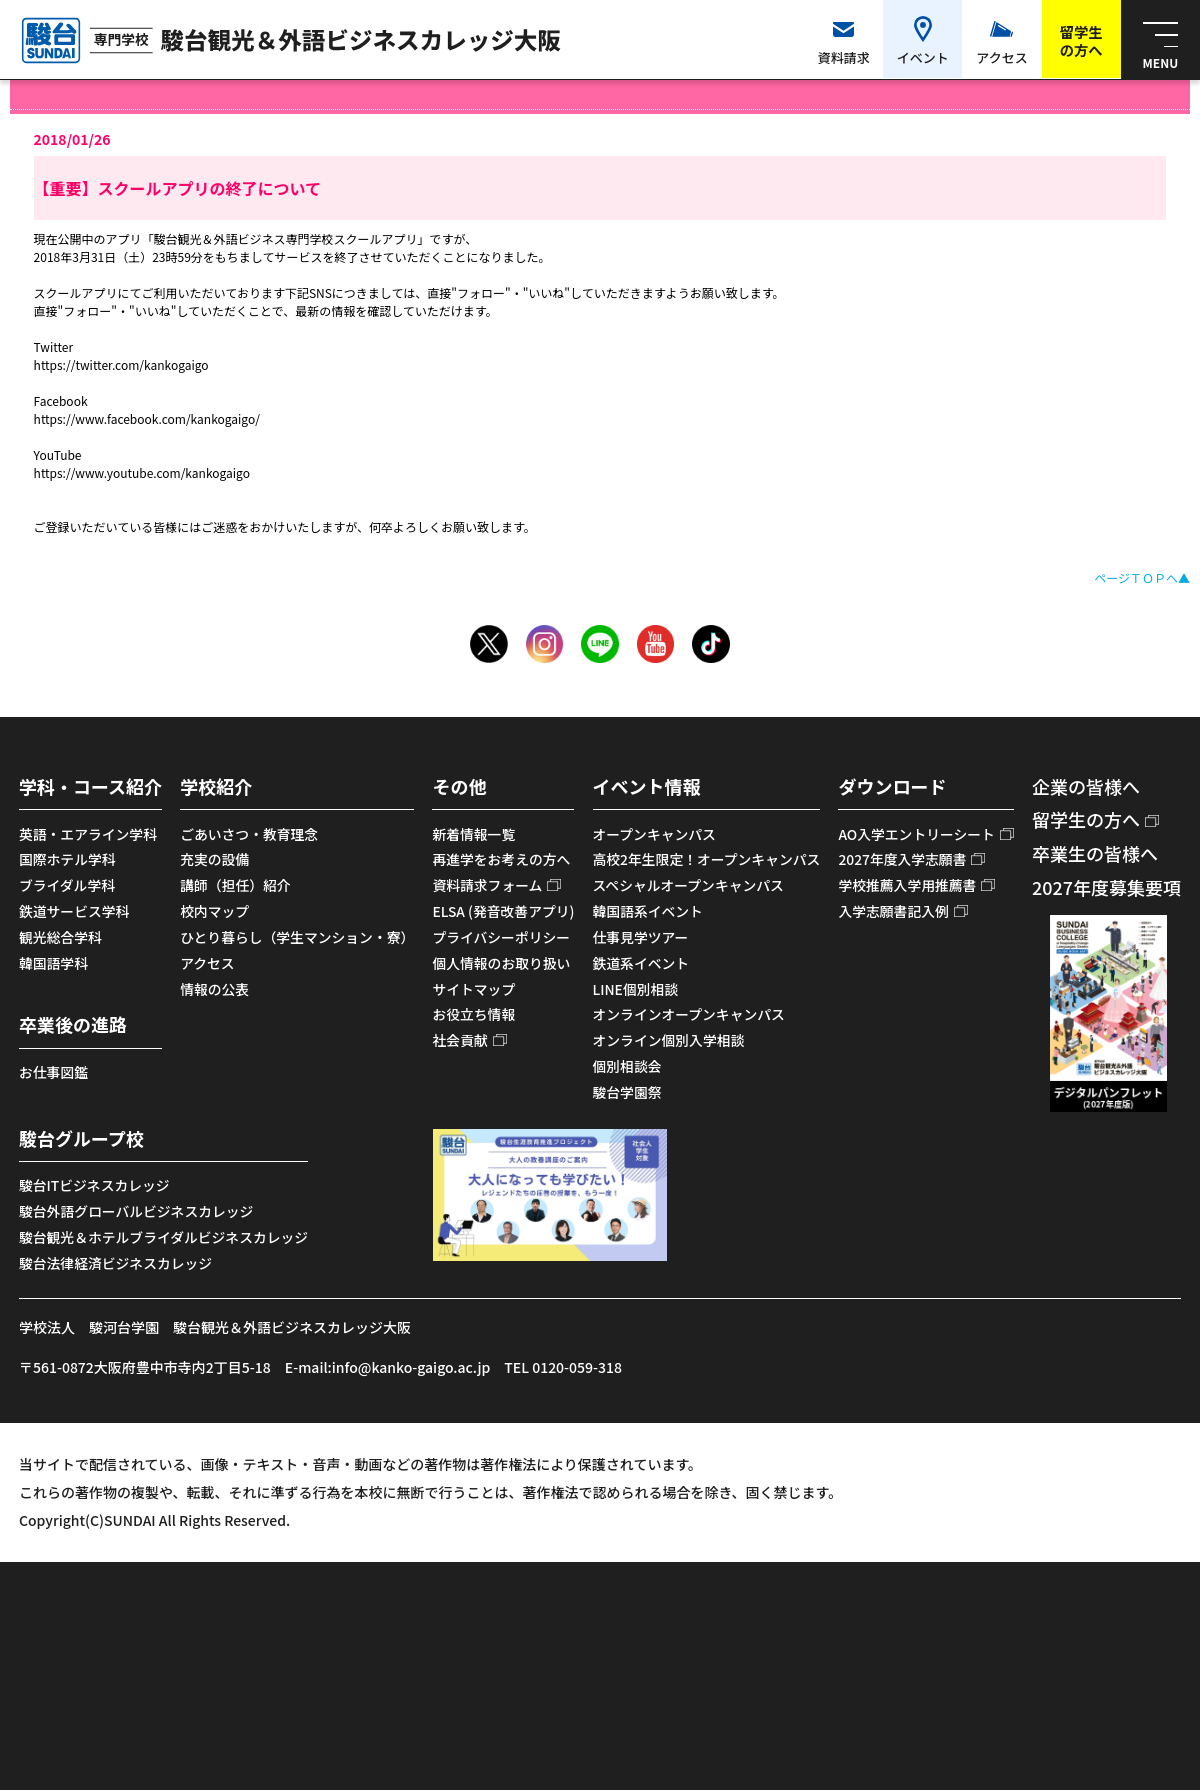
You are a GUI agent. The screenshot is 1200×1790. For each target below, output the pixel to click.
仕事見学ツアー (641, 937)
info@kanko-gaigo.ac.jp (411, 1367)
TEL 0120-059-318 (563, 1367)
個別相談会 (627, 1066)
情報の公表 (214, 989)
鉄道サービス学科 (74, 911)
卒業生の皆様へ (1095, 853)
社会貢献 (459, 1040)
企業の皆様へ (1086, 786)
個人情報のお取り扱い (501, 963)
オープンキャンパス (654, 834)
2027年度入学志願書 (902, 859)
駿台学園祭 (627, 1092)
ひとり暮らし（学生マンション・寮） (297, 937)
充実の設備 (214, 859)
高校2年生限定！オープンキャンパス (707, 859)
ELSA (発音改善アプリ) (503, 911)
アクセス (207, 963)
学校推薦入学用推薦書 (907, 885)
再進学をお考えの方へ (501, 859)
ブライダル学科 (67, 885)
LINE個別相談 (636, 989)
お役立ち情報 (473, 1014)
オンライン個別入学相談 (669, 1040)
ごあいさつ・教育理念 (249, 834)
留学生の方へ (1086, 819)
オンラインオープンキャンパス (689, 1014)
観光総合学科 (60, 937)
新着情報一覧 (473, 834)
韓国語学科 (53, 963)
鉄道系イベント (641, 963)
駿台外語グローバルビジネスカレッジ (136, 1211)
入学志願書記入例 (893, 911)
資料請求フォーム (487, 885)
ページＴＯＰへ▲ (1142, 577)
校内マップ (214, 911)
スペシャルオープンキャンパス (688, 885)
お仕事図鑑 (53, 1072)
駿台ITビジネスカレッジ (94, 1185)
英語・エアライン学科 (88, 834)
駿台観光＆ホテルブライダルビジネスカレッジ (163, 1237)
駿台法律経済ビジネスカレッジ (115, 1263)
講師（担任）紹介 (235, 885)
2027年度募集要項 (1106, 887)
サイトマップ (473, 989)
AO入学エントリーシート (916, 834)
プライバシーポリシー (501, 937)
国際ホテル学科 (67, 859)
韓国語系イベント (648, 911)
